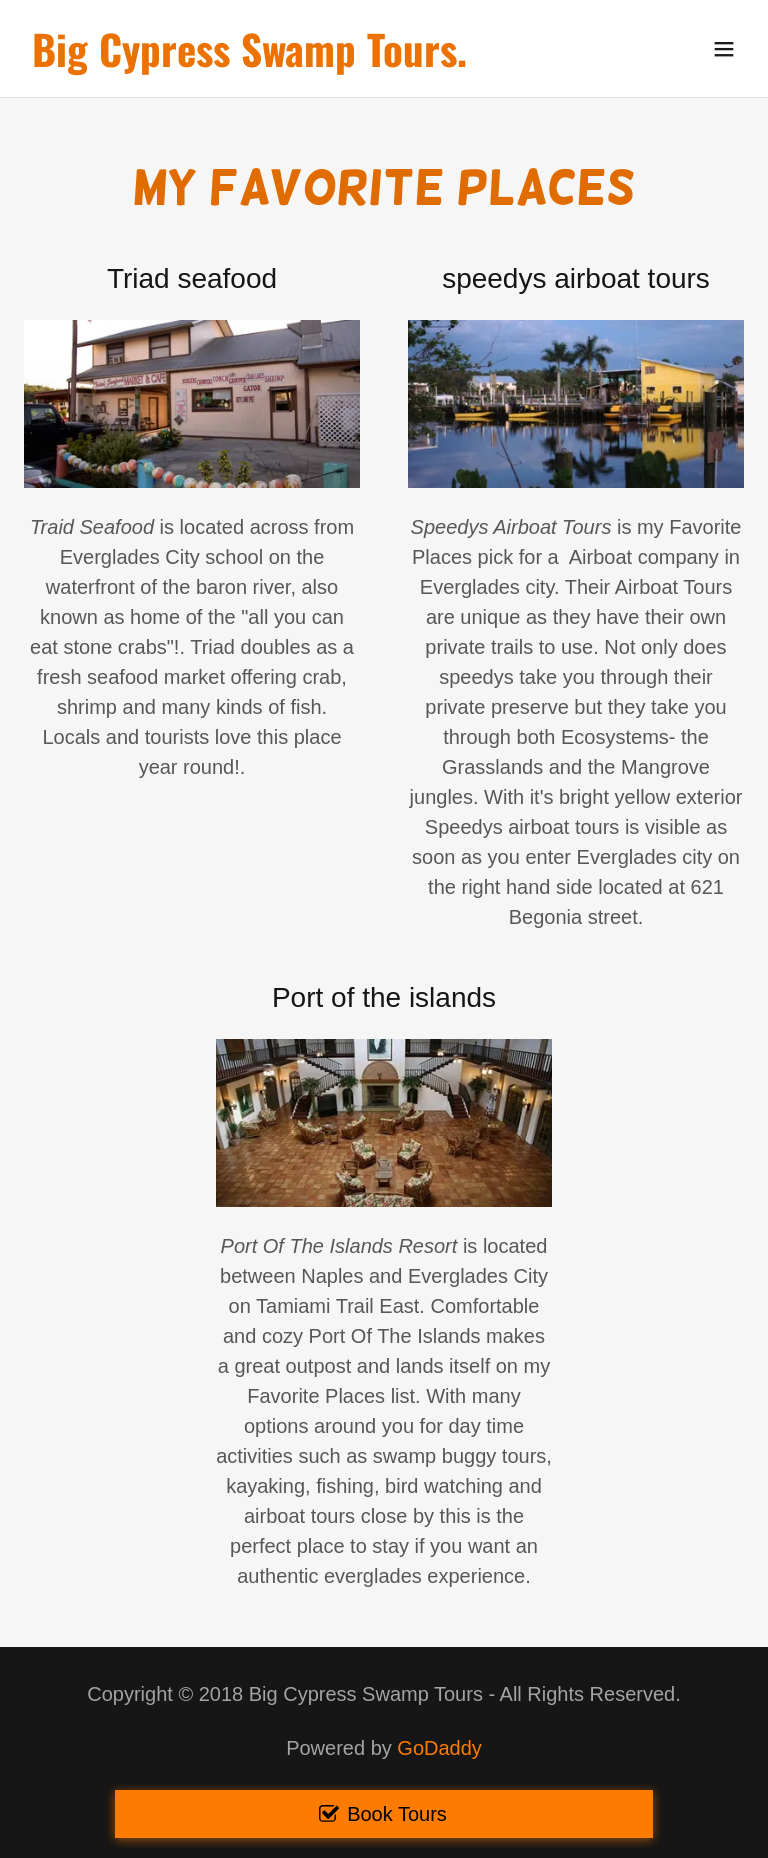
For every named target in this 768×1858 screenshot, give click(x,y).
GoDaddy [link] (439, 1748)
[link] (249, 60)
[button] (724, 49)
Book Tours (397, 1814)
